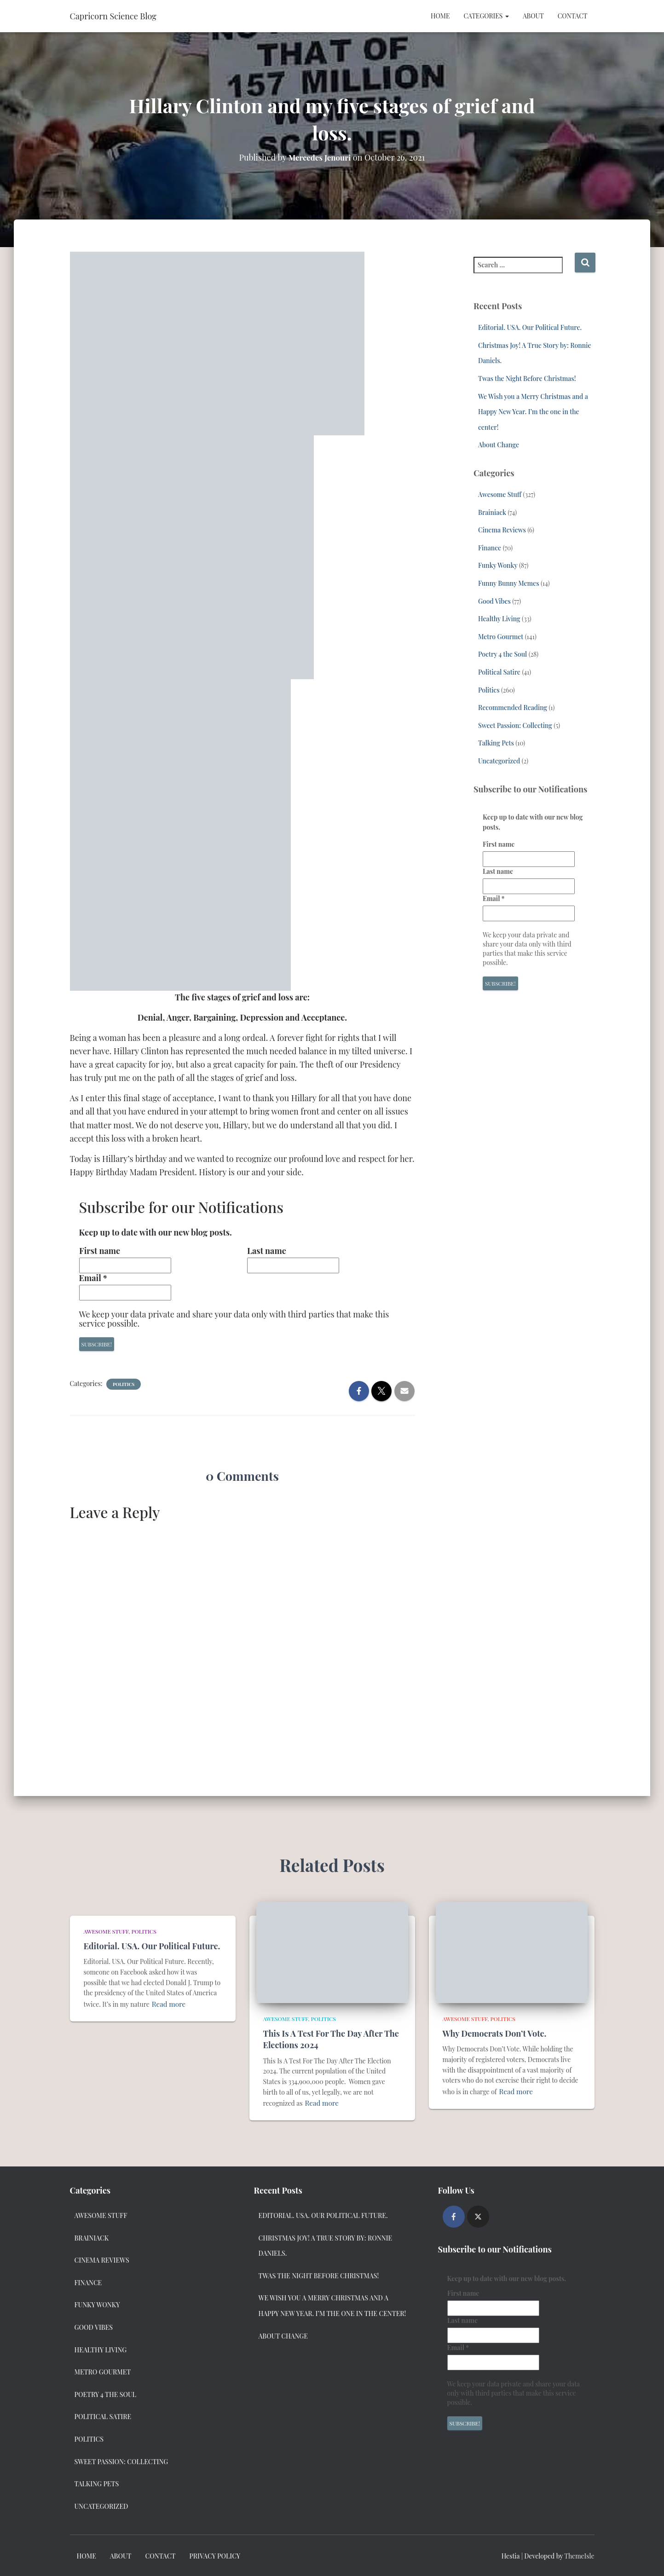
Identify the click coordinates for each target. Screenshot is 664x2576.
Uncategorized (499, 761)
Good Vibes (494, 601)
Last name (266, 1250)
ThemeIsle (579, 2555)
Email (93, 1277)
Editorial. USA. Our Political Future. (530, 327)
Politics (123, 1384)
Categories (485, 16)
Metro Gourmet (500, 636)
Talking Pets (496, 743)
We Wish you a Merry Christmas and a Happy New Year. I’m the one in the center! (533, 412)
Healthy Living (499, 618)
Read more (167, 2003)
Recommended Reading (512, 707)
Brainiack (492, 512)
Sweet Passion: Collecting (515, 725)
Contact (573, 16)
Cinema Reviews (502, 530)
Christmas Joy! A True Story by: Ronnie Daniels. (326, 2245)
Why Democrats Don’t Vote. (495, 2033)
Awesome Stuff (499, 494)
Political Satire (499, 672)
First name (99, 1250)
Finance (489, 547)
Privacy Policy (214, 2555)
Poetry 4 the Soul (502, 654)
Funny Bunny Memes (508, 583)
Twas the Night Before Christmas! (527, 378)
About (533, 16)
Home (440, 16)
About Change (498, 444)
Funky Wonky (498, 565)
